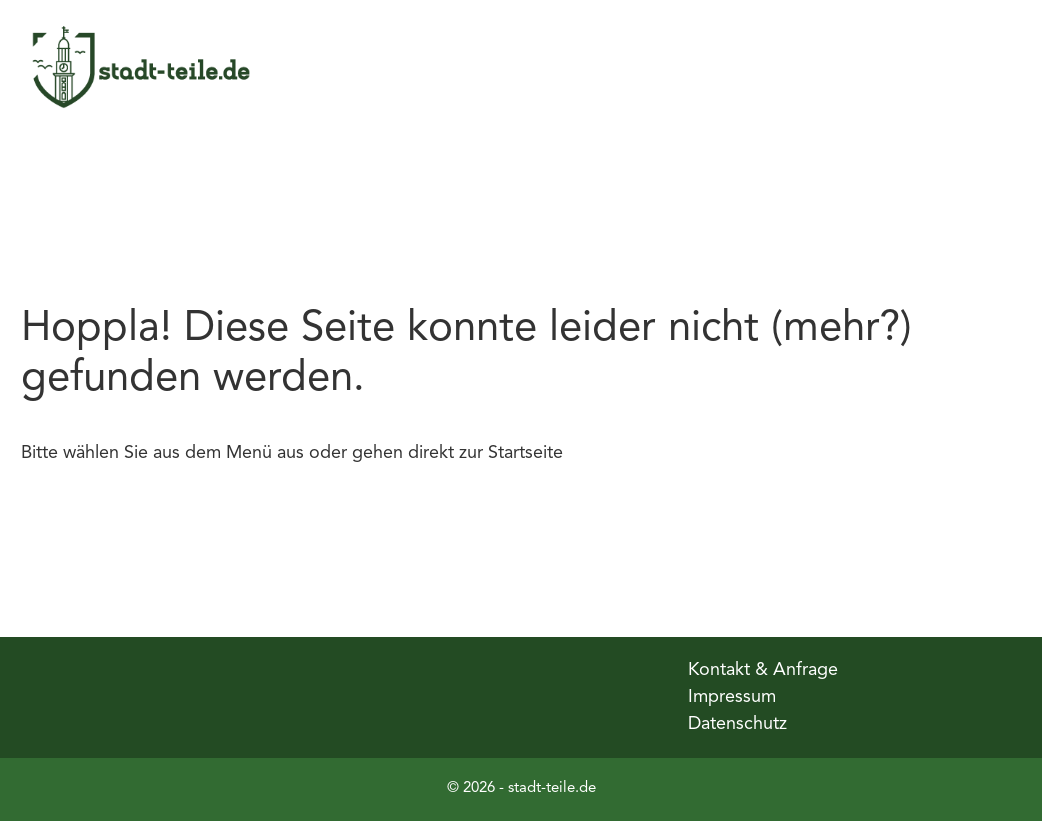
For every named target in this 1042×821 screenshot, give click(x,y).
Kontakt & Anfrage (763, 670)
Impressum (732, 697)
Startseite (525, 453)
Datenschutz (737, 724)
